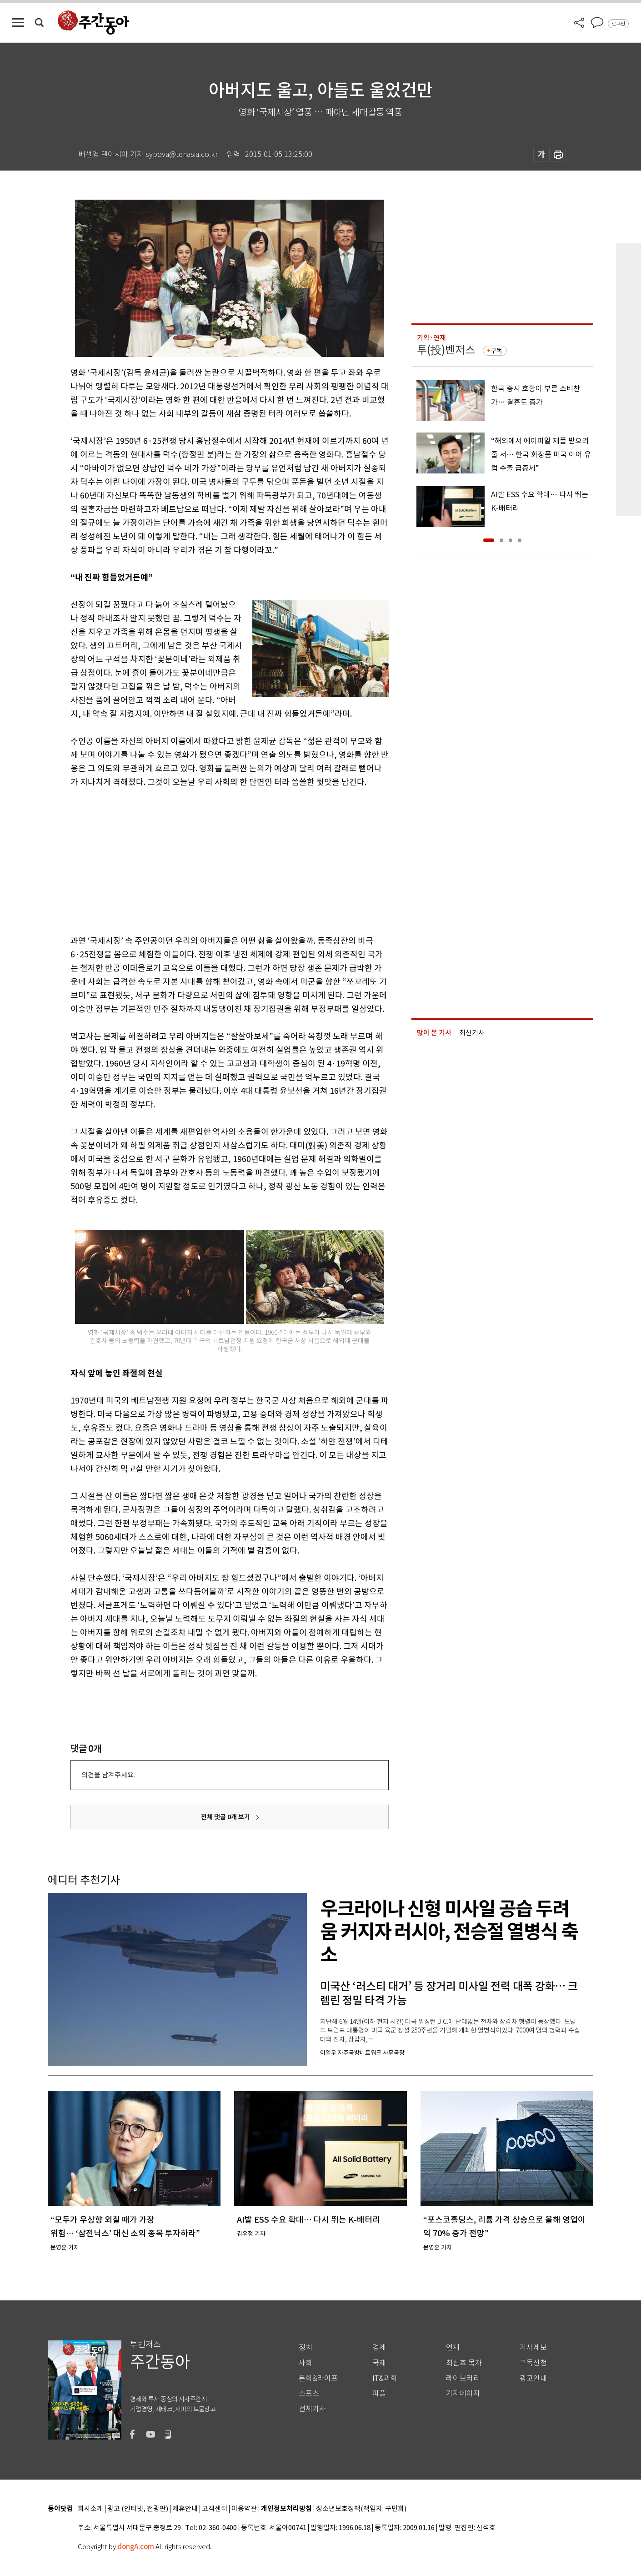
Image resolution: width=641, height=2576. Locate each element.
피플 (379, 2393)
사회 (305, 2363)
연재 (453, 2347)
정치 (305, 2347)
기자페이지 (463, 2393)
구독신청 (533, 2363)
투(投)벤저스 (446, 350)
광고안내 (533, 2378)
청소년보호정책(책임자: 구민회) (361, 2509)
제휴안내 (185, 2509)
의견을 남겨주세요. (108, 1775)
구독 (496, 351)
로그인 (618, 23)
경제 (379, 2347)
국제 (379, 2363)
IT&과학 (384, 2378)
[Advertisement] (206, 859)
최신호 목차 (464, 2363)
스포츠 (309, 2393)
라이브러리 (463, 2378)
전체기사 (312, 2409)
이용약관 (244, 2509)
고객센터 (214, 2509)
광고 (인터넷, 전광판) (137, 2509)
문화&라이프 (318, 2378)
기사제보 (533, 2347)
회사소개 (90, 2509)
